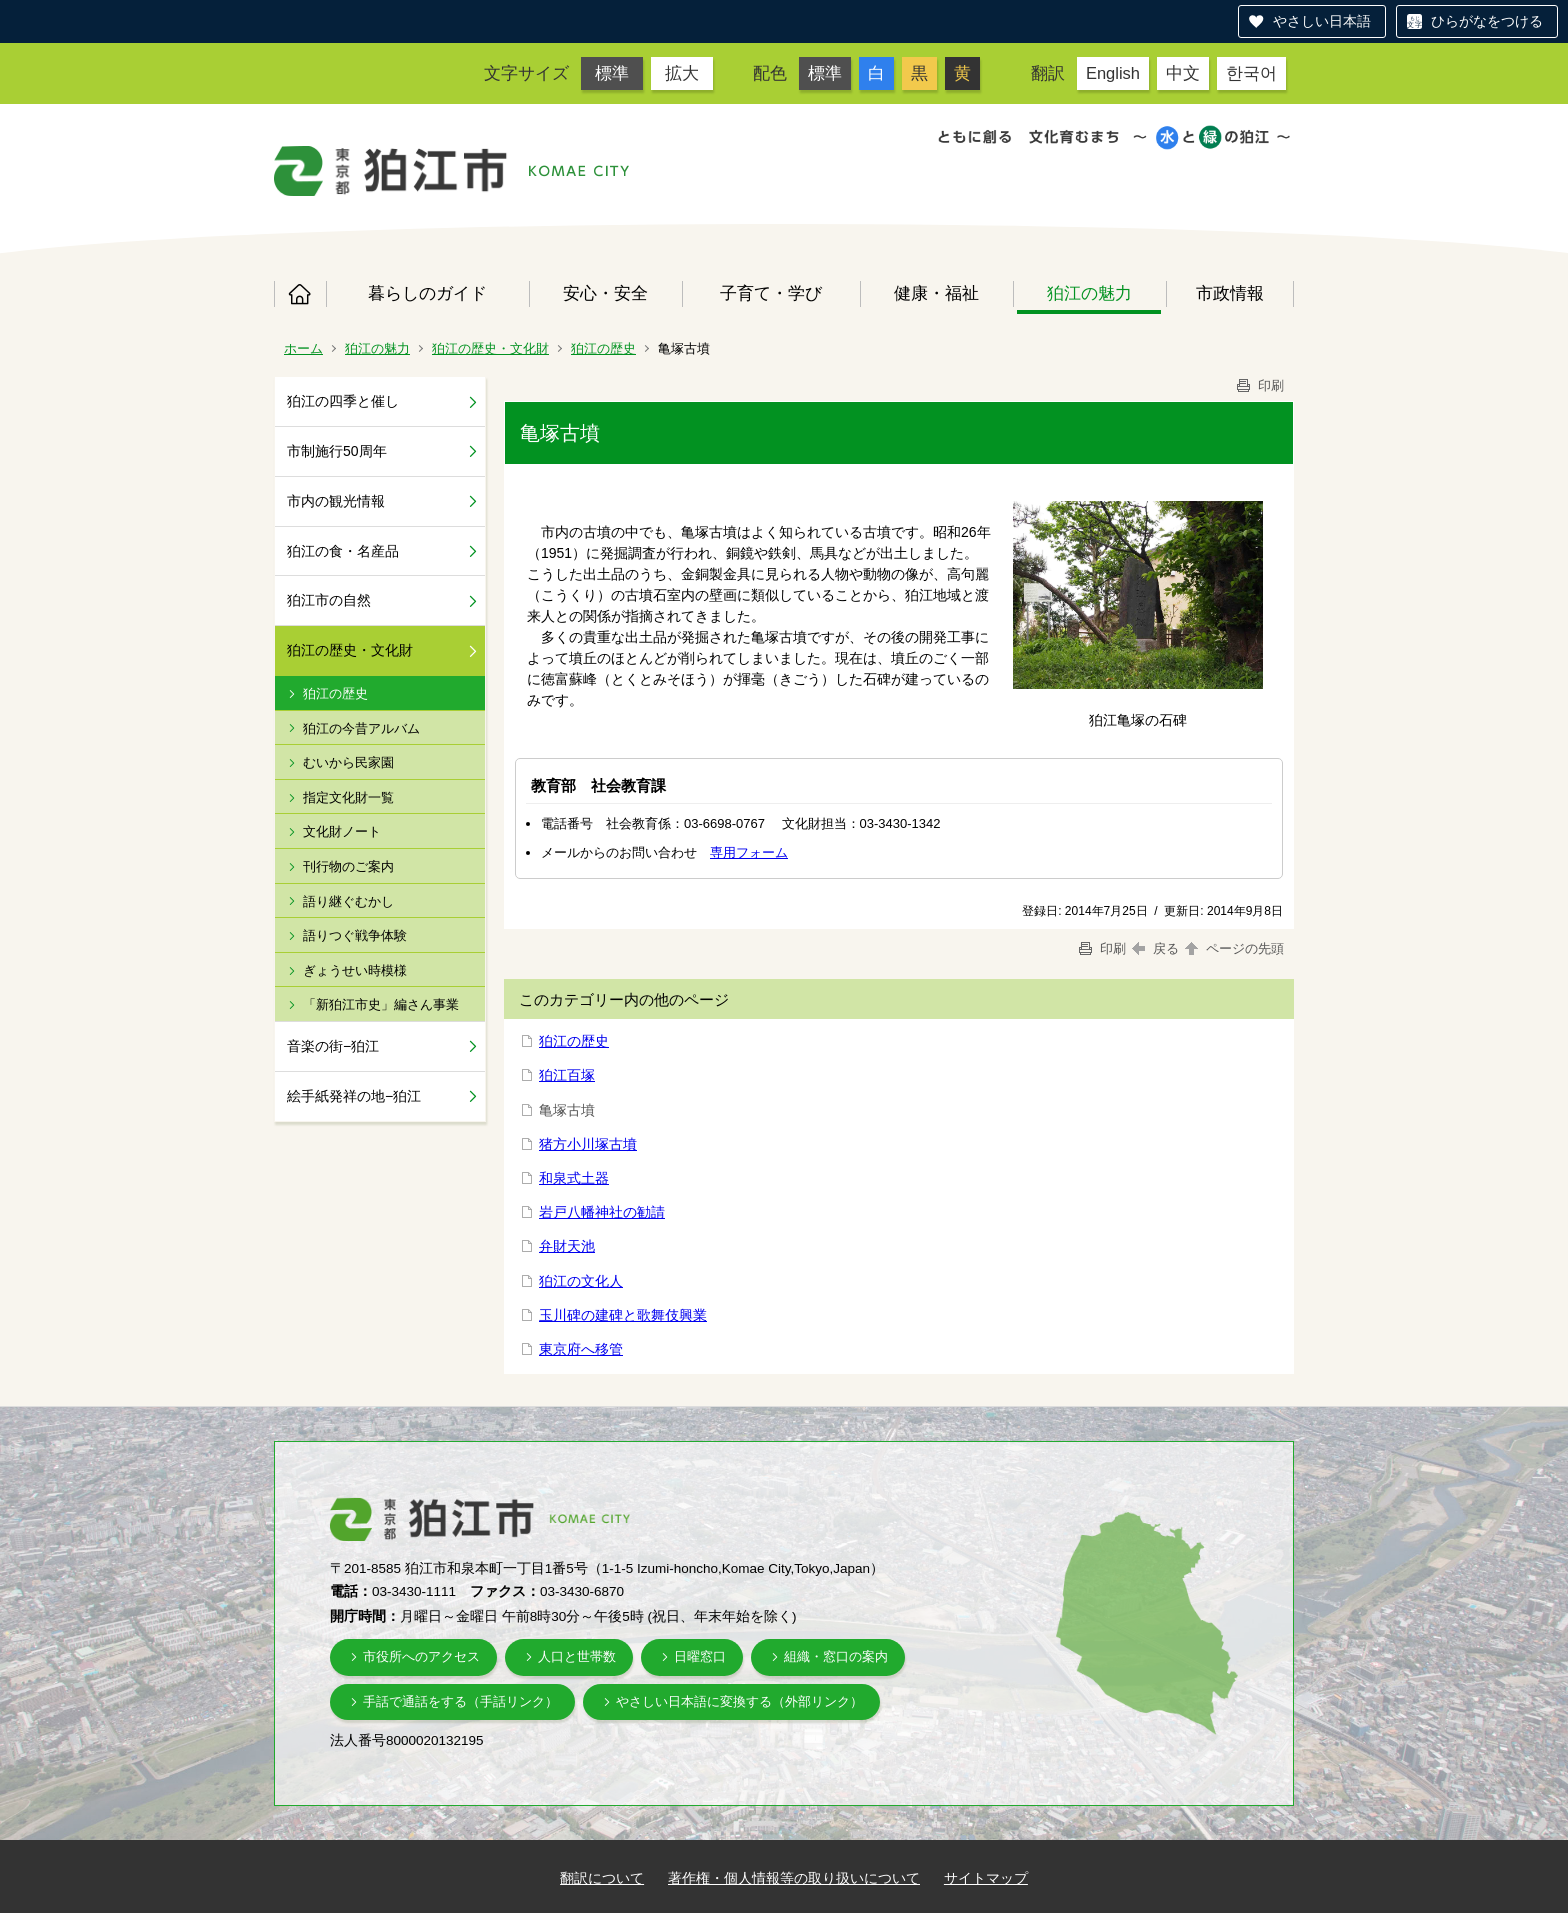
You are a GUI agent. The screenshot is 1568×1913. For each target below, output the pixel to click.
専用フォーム (749, 852)
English (1113, 73)
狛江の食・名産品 (343, 551)
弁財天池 (567, 1246)
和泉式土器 (574, 1178)
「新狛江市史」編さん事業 (381, 1004)
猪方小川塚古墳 (588, 1144)
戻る (1155, 948)
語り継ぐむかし (348, 901)
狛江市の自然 (329, 600)
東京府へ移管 (581, 1349)
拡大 (682, 73)
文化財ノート (342, 831)
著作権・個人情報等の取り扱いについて (794, 1878)
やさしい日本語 (1322, 21)
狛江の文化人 (581, 1281)
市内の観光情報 (336, 501)
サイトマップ (986, 1878)
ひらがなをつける (1487, 21)
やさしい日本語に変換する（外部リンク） (739, 1701)
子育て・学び (771, 293)
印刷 (1259, 385)
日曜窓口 (700, 1656)
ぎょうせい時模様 (355, 970)
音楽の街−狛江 (333, 1046)
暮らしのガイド (427, 293)
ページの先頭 (1233, 948)
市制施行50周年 (337, 451)
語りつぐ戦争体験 (355, 935)
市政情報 (1230, 293)
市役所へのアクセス (421, 1656)
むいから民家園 (348, 762)
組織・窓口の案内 (836, 1656)
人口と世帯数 (577, 1656)
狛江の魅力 (1089, 293)
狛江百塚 (567, 1075)
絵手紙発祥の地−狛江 (354, 1096)
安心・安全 (605, 293)
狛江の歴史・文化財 (490, 348)
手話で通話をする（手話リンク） (460, 1701)
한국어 (1251, 73)
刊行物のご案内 (348, 866)
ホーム (300, 294)
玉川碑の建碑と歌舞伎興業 (623, 1315)
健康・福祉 (936, 293)
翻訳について (602, 1878)
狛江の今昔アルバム (361, 728)
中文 (1183, 73)
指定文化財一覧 (348, 797)
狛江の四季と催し (343, 401)
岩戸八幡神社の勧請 (602, 1212)
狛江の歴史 (603, 348)
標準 (612, 73)
